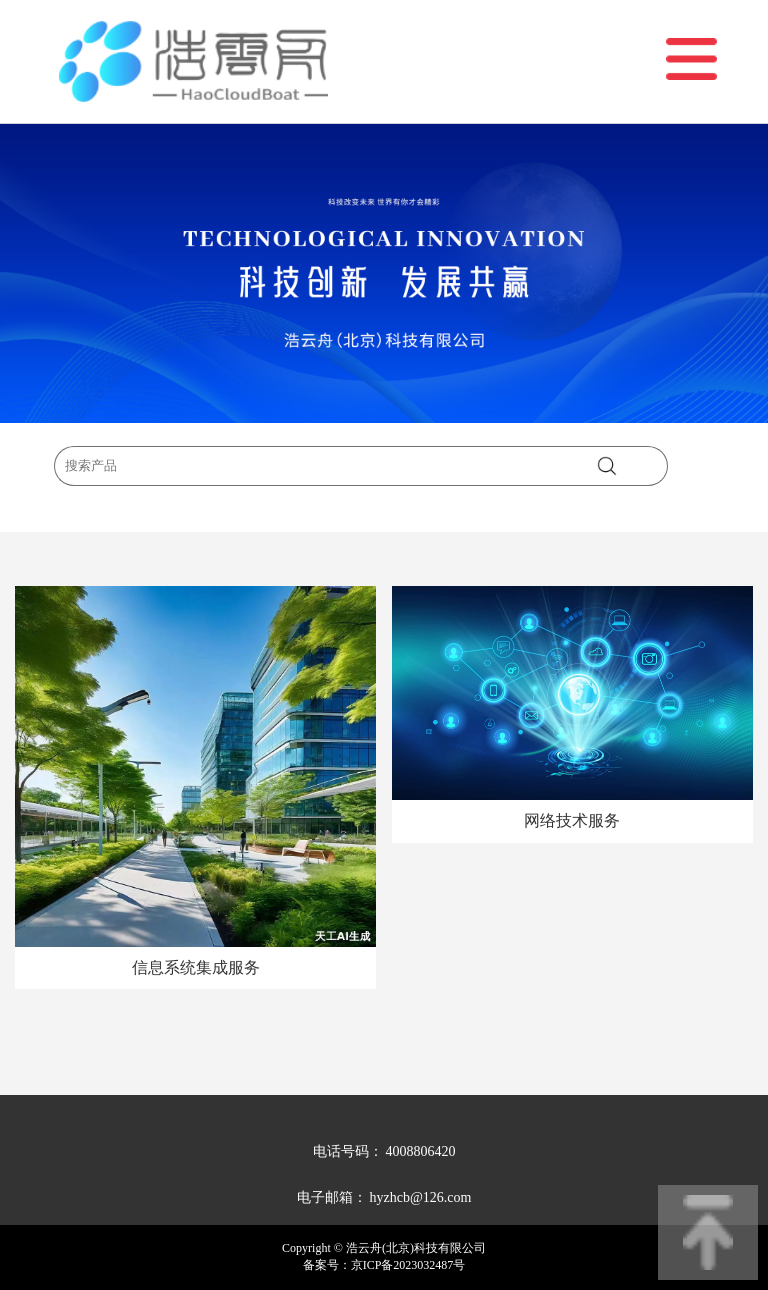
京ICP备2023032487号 (408, 1265)
